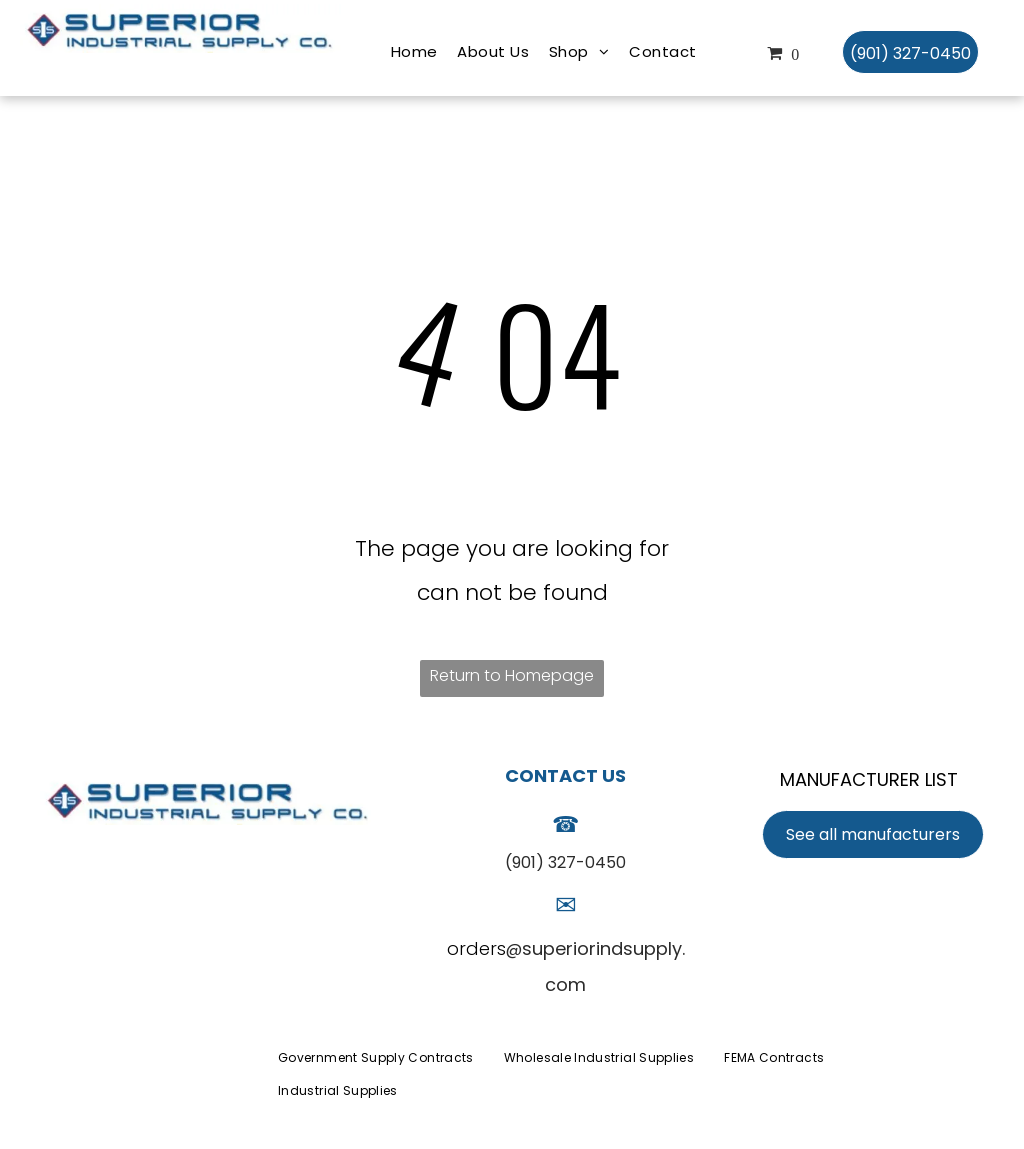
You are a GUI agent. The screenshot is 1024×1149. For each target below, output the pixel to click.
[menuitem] (414, 52)
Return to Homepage (512, 675)
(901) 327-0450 (565, 862)
